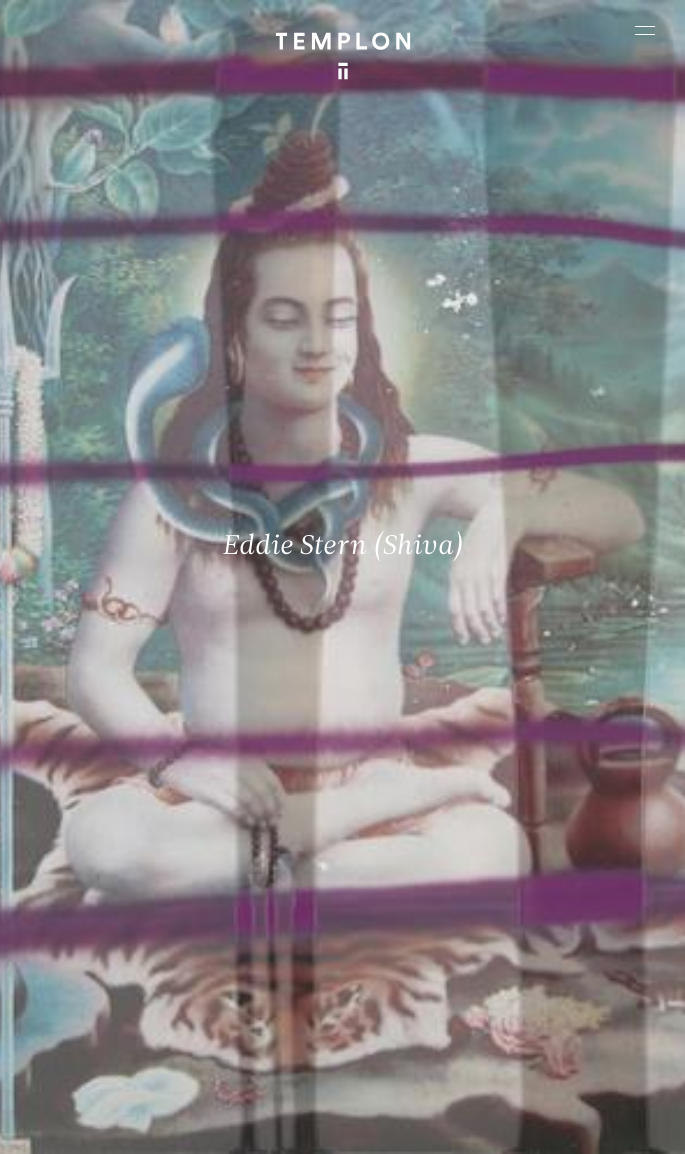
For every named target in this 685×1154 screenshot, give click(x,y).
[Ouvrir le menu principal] (645, 30)
